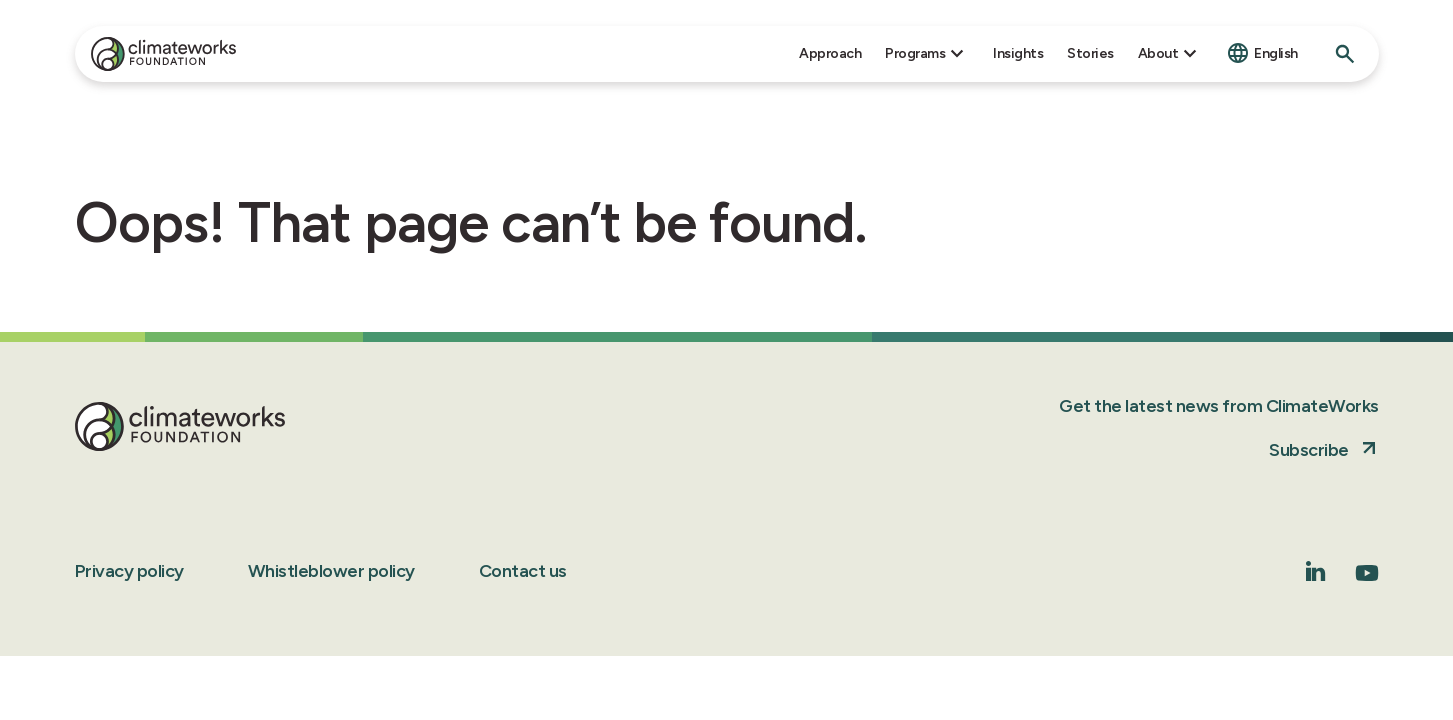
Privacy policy (129, 571)
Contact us (523, 571)
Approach (830, 53)
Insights (1018, 53)
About (1158, 53)
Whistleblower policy (331, 571)
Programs (915, 53)
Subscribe (1309, 450)
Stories (1090, 53)
